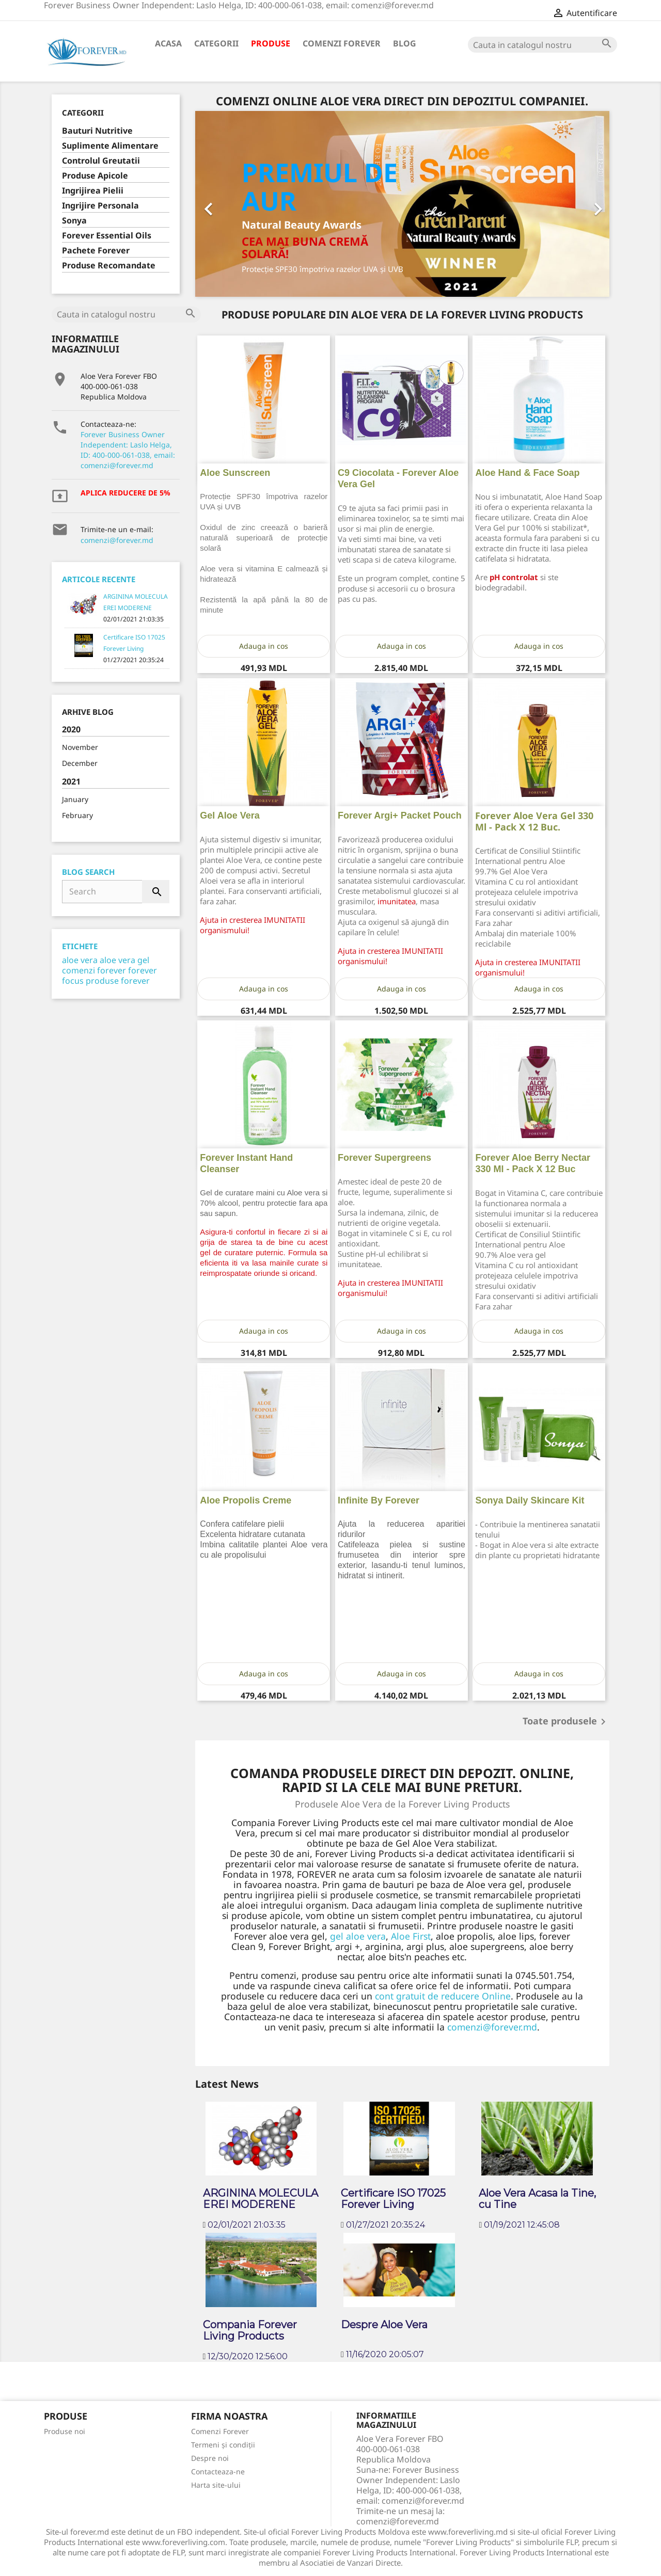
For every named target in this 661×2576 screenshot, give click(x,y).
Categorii (216, 43)
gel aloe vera (358, 1936)
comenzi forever (94, 970)
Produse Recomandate (108, 265)
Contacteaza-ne (218, 2471)
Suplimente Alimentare (110, 145)
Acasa (168, 43)
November (80, 747)
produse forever (118, 980)
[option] (402, 204)
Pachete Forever (96, 250)
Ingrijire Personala (100, 205)
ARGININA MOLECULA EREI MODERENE (260, 2198)
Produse (270, 43)
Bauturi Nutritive (97, 130)
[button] (226, 204)
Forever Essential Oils (106, 235)
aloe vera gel (124, 960)
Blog (404, 43)
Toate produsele (566, 1722)
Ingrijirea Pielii (92, 190)
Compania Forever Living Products (250, 2330)
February (77, 815)
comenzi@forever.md (117, 540)
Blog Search (88, 872)
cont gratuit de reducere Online (443, 1996)
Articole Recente (98, 579)
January (75, 799)
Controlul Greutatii (101, 160)
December (80, 763)
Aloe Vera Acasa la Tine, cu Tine (537, 2198)
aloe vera (80, 960)
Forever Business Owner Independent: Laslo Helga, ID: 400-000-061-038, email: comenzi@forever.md (128, 449)
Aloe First (411, 1936)
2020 (71, 729)
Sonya (74, 220)
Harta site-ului (216, 2485)
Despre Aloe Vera (384, 2325)
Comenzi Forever (342, 43)
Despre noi (210, 2458)
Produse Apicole (95, 175)
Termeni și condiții (223, 2445)
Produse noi (64, 2431)
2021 (71, 781)
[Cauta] (542, 45)
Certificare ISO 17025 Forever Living (393, 2198)
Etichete (80, 946)
